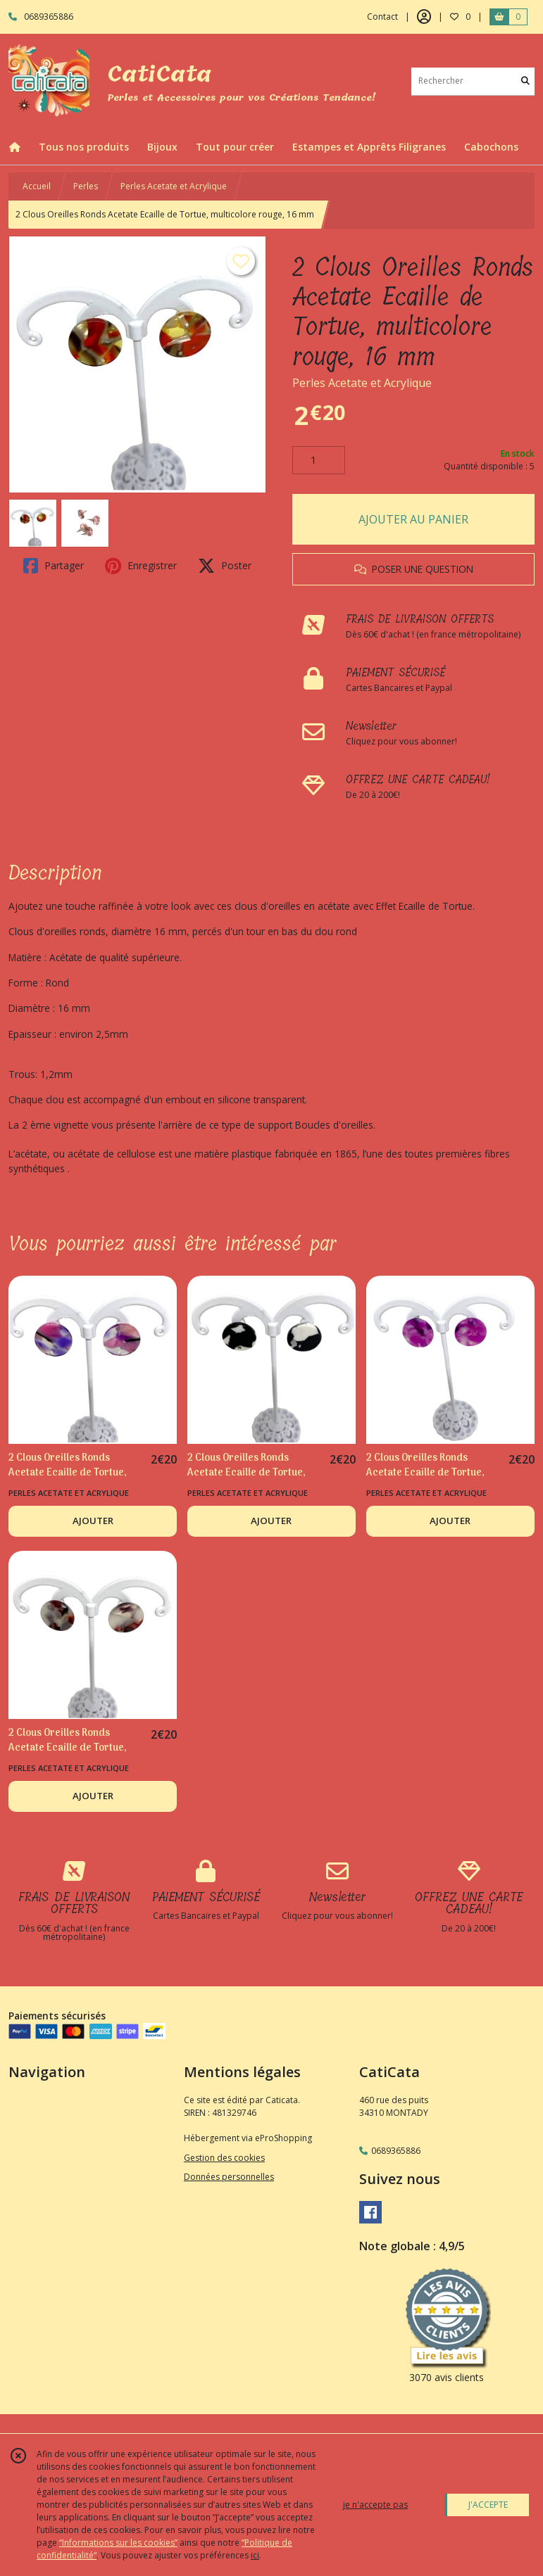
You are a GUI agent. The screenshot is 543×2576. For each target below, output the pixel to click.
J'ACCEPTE (488, 2505)
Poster (224, 565)
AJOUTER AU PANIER (413, 519)
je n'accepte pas (375, 2505)
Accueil (37, 186)
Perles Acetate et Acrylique (173, 186)
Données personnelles (229, 2177)
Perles (85, 186)
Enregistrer (141, 565)
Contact (382, 17)
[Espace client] (424, 17)
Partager (53, 565)
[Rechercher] (525, 81)
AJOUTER (93, 1520)
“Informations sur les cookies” (118, 2543)
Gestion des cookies (224, 2158)
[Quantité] (318, 460)
